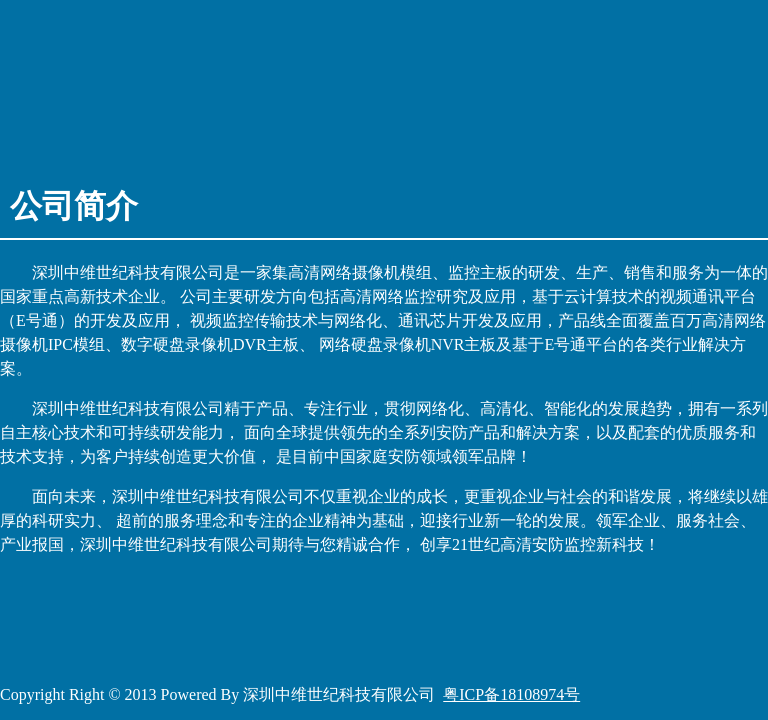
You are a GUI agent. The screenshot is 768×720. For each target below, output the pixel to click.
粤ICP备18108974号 (511, 694)
